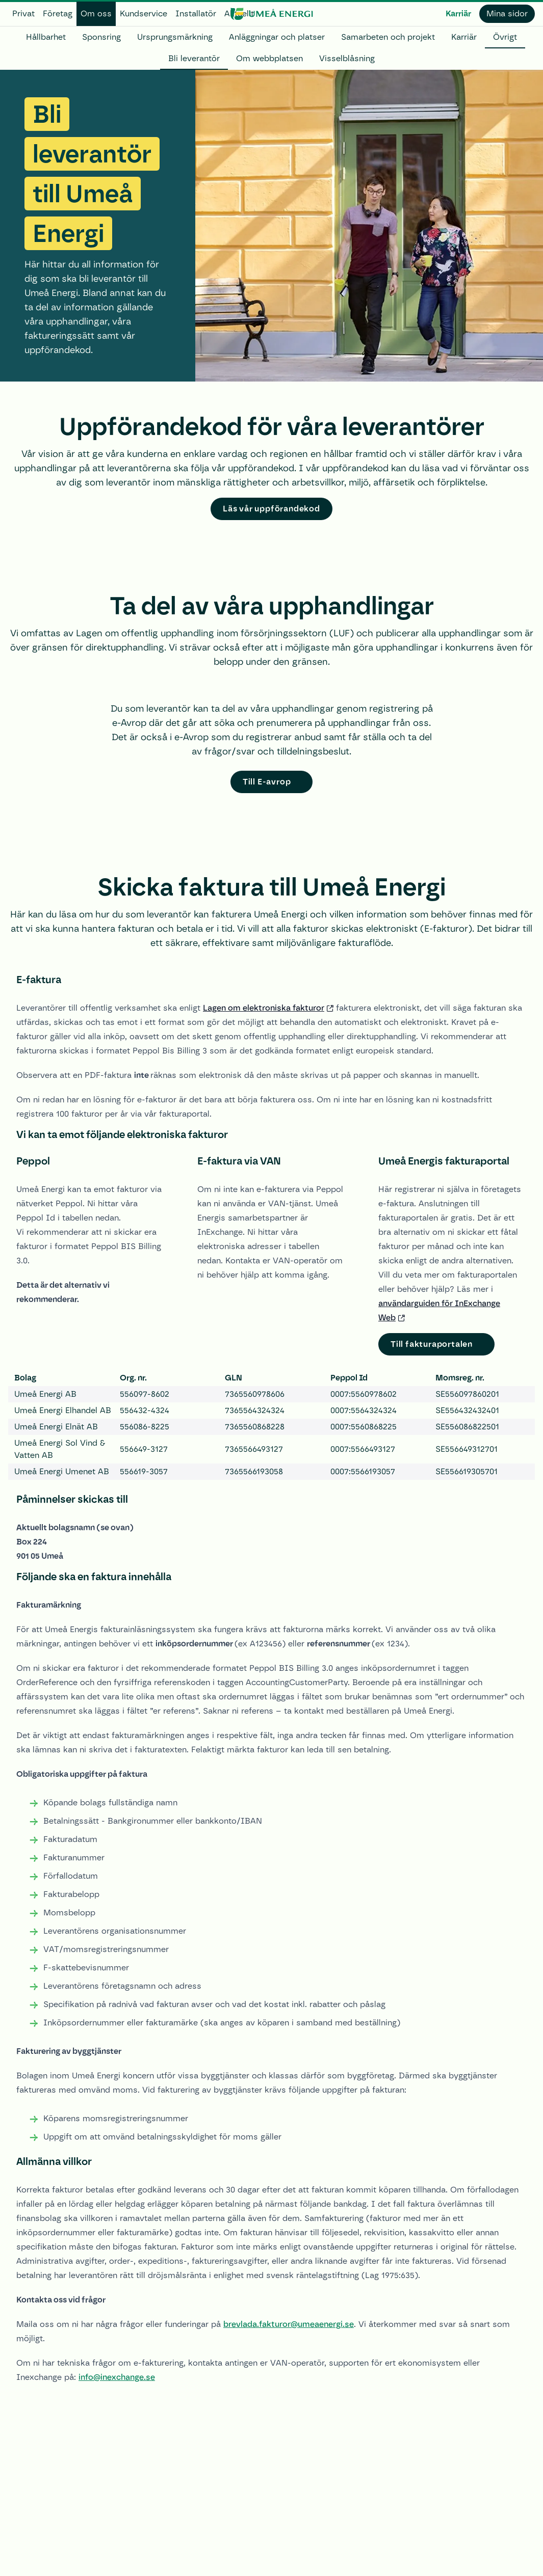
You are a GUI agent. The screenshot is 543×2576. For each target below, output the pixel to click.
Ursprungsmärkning (175, 37)
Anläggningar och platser (277, 37)
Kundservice (143, 13)
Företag (57, 13)
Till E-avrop (267, 782)
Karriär (458, 13)
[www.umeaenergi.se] (271, 14)
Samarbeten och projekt (388, 37)
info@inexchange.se (117, 2377)
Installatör (195, 13)
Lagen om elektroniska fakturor (263, 1008)
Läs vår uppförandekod (271, 508)
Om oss (96, 13)
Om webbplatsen (269, 58)
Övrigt (505, 37)
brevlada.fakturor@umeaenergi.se (288, 2324)
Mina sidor (507, 13)
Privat (23, 13)
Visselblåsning (347, 58)
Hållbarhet (46, 37)
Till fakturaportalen (432, 1344)
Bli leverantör (194, 58)
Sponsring (101, 37)
